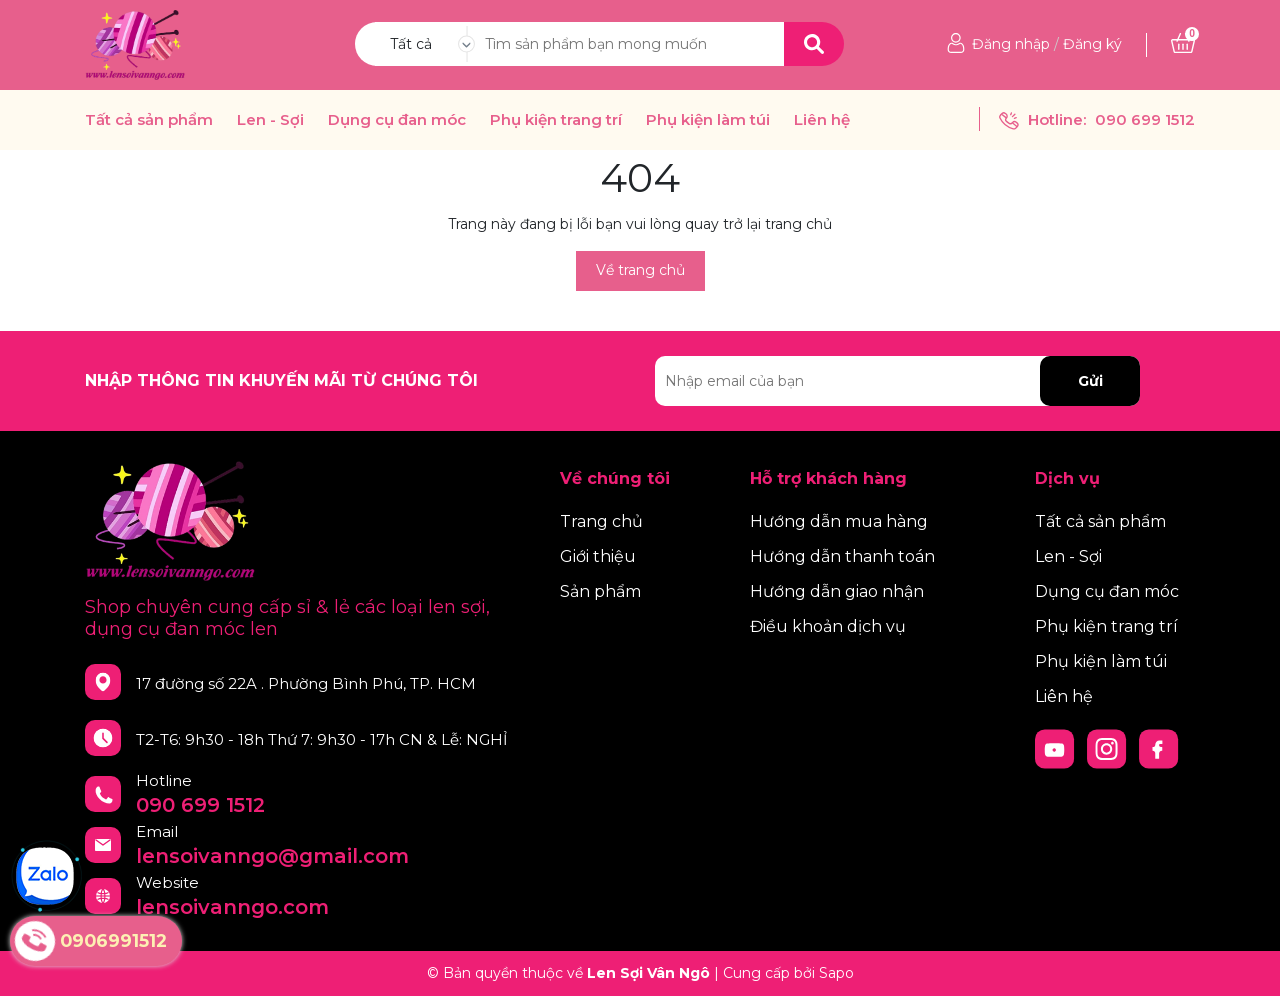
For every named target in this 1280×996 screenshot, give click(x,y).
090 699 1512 (1145, 119)
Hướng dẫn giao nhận (837, 591)
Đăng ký (1092, 44)
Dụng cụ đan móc (397, 120)
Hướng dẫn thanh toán (842, 556)
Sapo (836, 973)
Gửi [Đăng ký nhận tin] (1090, 381)
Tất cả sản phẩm (149, 120)
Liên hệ (822, 120)
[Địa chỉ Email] (897, 381)
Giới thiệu (598, 556)
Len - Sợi (270, 120)
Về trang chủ (640, 270)
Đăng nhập (1011, 44)
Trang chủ (601, 521)
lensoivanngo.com (232, 907)
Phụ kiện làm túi (708, 120)
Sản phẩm (600, 591)
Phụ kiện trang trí (556, 120)
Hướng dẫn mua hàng (839, 521)
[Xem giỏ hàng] (1183, 44)
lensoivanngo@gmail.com (272, 856)
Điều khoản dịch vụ (828, 626)
